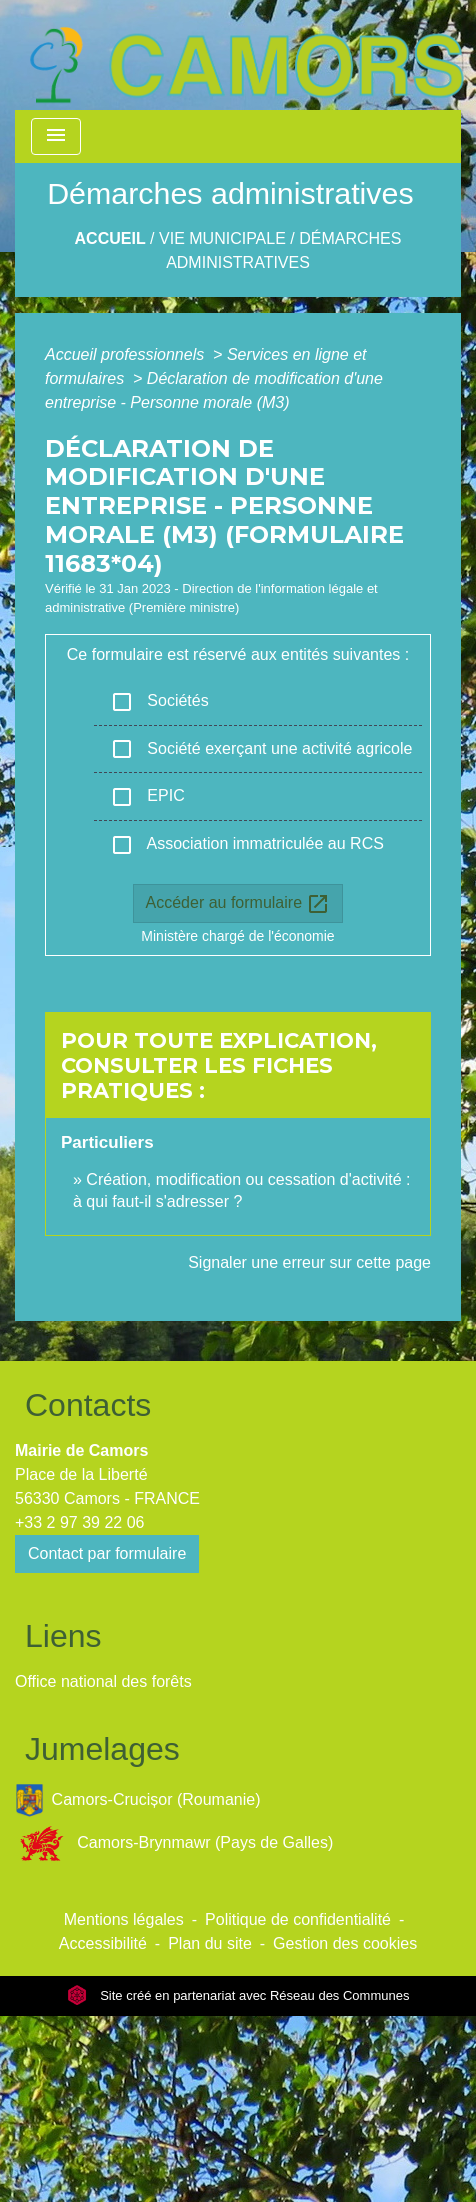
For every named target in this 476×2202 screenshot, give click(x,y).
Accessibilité (103, 1943)
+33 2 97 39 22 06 (79, 1522)
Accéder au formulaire (238, 904)
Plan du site (210, 1943)
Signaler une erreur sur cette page (309, 1262)
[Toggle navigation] (56, 136)
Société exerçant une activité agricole (261, 749)
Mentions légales (124, 1919)
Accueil (110, 238)
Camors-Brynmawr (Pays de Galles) (174, 1843)
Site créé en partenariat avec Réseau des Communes (238, 1995)
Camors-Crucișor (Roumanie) (138, 1800)
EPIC (147, 797)
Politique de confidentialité (298, 1919)
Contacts (88, 1405)
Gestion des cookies (345, 1943)
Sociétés (159, 702)
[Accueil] (246, 55)
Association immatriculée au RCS (247, 845)
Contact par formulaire (107, 1553)
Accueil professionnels (127, 354)
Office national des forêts (103, 1681)
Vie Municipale (222, 238)
